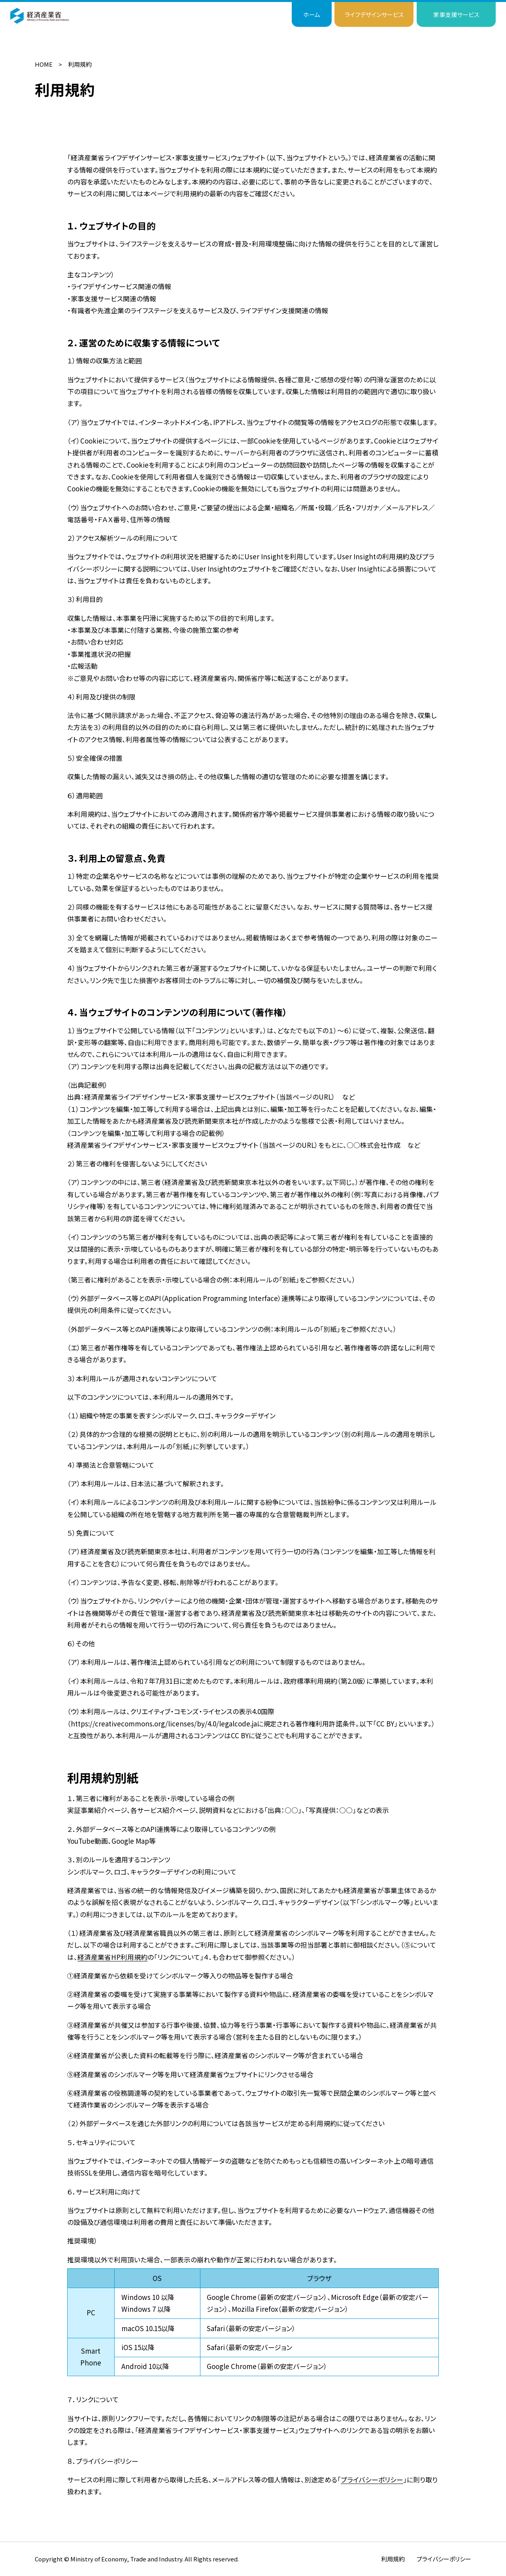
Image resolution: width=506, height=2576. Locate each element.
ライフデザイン (374, 14)
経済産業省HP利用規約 (112, 1957)
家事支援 (456, 14)
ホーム (311, 14)
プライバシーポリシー (372, 2479)
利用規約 (393, 2559)
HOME (44, 64)
